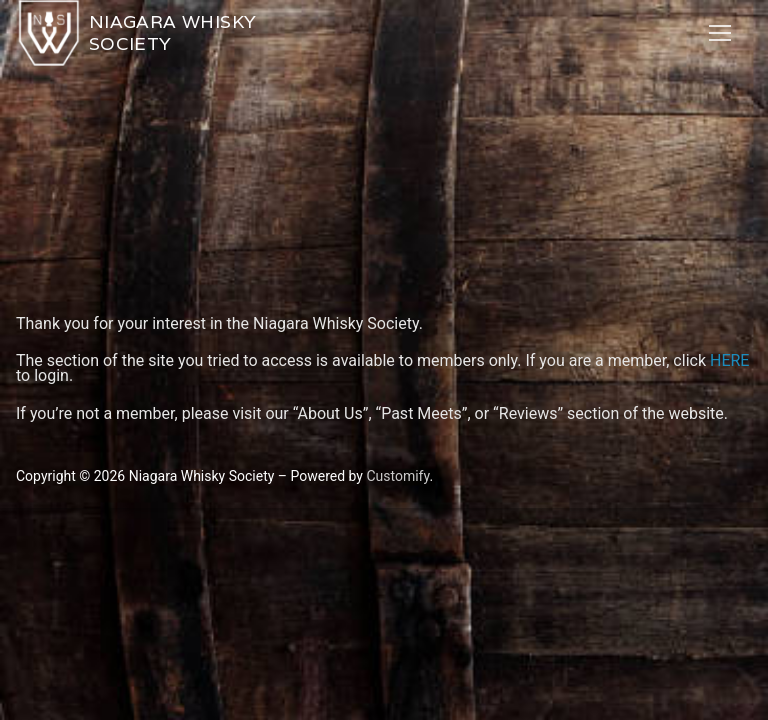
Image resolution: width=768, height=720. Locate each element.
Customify (397, 476)
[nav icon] (720, 33)
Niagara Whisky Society (173, 33)
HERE (729, 360)
